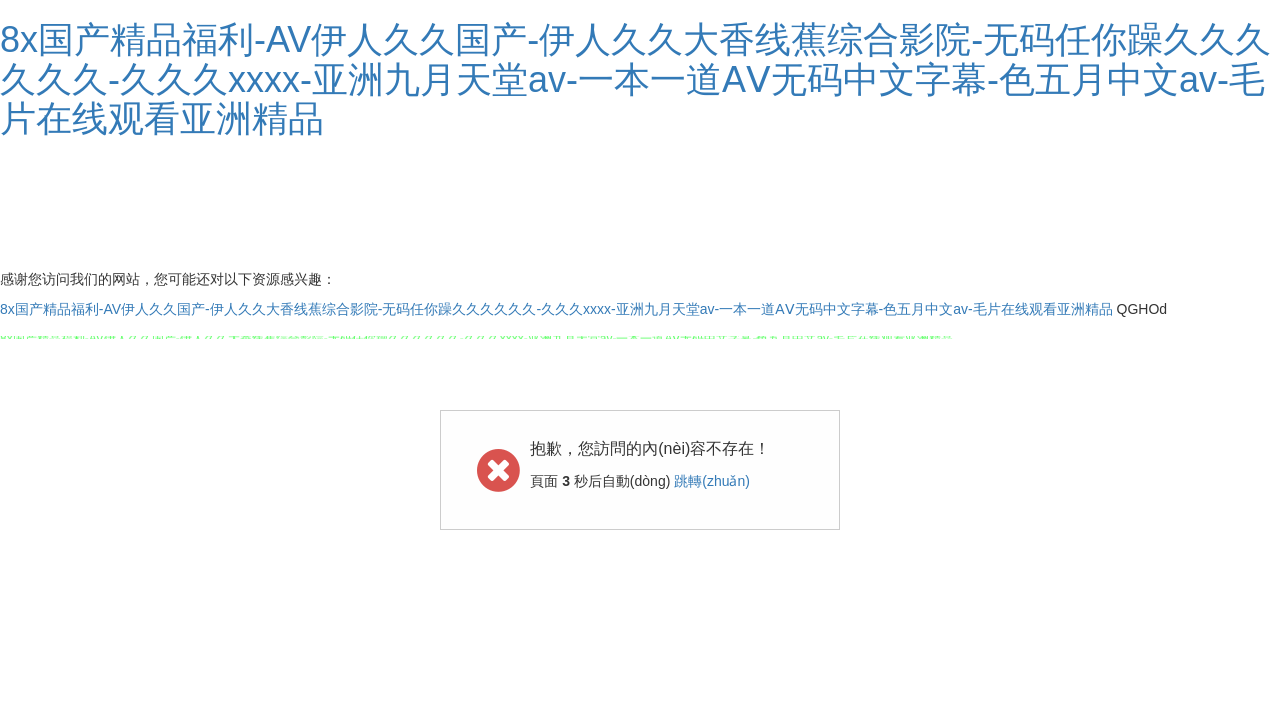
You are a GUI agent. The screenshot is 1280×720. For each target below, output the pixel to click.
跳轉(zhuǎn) (712, 481)
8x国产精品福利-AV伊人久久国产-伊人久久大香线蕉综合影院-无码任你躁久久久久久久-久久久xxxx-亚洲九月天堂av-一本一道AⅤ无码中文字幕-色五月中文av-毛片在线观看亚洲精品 (635, 79)
